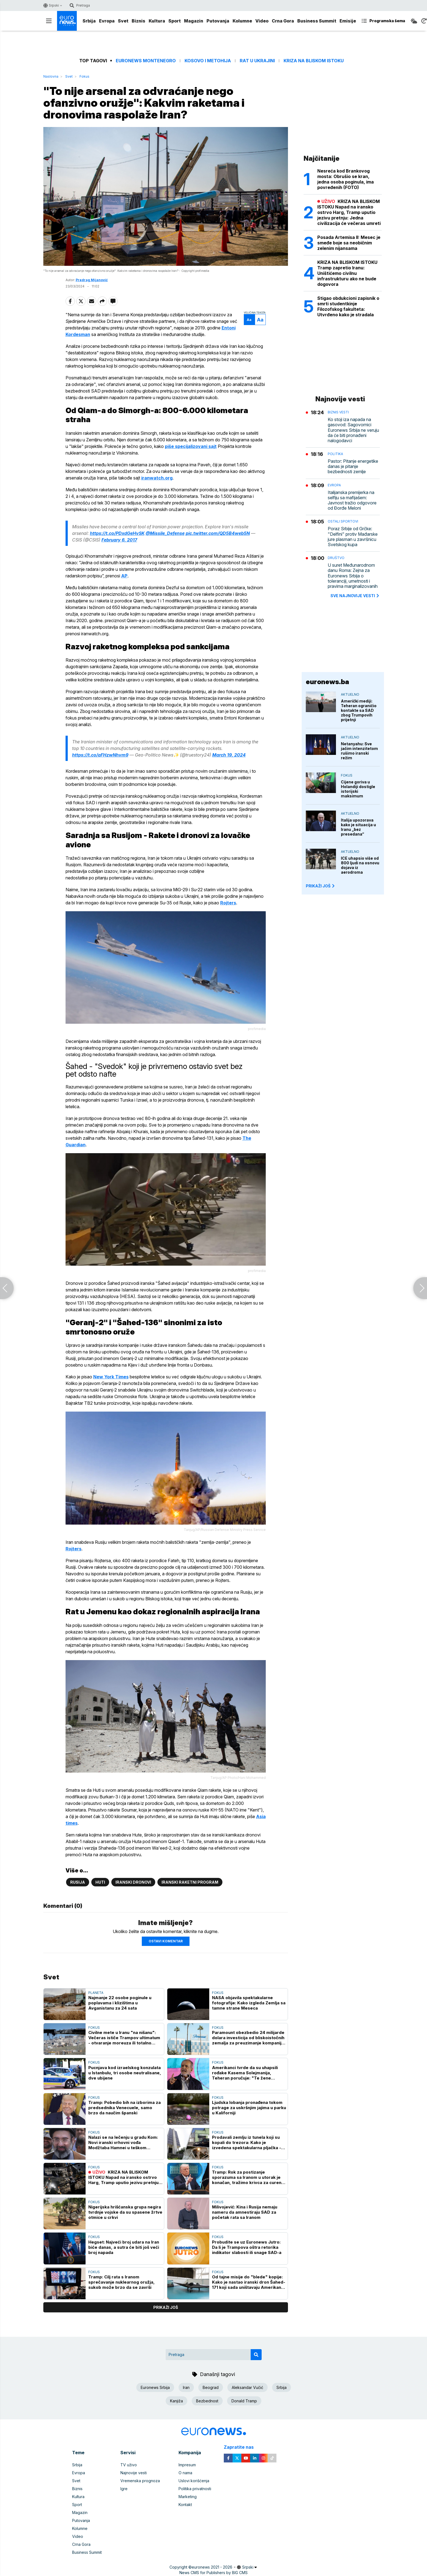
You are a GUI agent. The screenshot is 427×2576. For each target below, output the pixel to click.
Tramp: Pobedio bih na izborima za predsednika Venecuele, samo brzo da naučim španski (124, 2107)
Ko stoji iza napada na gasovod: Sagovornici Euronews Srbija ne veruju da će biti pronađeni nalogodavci (353, 430)
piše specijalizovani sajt (191, 446)
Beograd (211, 2387)
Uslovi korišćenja (194, 2480)
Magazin (193, 21)
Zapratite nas (242, 2447)
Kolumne (242, 21)
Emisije (348, 21)
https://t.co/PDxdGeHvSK (117, 533)
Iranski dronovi (133, 1882)
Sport (174, 21)
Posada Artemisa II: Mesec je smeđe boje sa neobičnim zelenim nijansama (348, 243)
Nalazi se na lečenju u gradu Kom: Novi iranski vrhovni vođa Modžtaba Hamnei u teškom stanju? (123, 2142)
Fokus (84, 76)
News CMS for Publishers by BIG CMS (213, 2572)
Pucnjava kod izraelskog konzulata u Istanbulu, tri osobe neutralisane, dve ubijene (124, 2073)
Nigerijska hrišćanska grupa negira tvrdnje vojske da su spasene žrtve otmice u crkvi (125, 2212)
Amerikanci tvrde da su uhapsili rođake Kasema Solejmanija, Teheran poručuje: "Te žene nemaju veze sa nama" (245, 2073)
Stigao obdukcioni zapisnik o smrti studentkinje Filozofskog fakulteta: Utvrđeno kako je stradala (348, 306)
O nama (185, 2472)
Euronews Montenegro (146, 60)
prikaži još (165, 2307)
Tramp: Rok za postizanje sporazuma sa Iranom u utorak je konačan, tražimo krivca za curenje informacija (248, 2177)
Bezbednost (207, 2401)
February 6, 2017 (119, 540)
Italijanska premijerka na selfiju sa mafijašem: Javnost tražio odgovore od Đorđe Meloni (352, 500)
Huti (100, 1882)
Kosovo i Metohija (208, 60)
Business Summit (316, 21)
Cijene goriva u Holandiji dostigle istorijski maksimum (358, 789)
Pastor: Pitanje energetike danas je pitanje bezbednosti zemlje (353, 466)
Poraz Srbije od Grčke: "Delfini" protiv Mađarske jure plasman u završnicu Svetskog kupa (353, 536)
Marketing (188, 2496)
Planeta (95, 1993)
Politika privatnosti (195, 2488)
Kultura (157, 21)
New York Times (111, 1376)
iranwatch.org (157, 478)
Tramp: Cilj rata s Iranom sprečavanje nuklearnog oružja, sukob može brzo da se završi (121, 2282)
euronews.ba (327, 682)
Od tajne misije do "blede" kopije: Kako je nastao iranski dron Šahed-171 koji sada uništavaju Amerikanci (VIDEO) (248, 2282)
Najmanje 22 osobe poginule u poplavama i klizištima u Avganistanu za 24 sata (119, 2003)
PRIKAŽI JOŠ (320, 886)
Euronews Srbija (155, 2387)
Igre (124, 2488)
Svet (123, 21)
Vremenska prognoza (140, 2480)
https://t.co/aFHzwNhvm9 (100, 755)
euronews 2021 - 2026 (212, 2567)
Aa (249, 320)
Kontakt (185, 2504)
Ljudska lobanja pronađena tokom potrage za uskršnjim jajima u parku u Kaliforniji (249, 2107)
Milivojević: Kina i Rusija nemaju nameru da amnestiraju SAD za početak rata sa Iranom (244, 2212)
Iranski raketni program (190, 1882)
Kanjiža (176, 2401)
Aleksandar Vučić (247, 2387)
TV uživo (128, 2464)
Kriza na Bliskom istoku (314, 60)
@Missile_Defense (165, 533)
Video (261, 21)
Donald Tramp (244, 2401)
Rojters (228, 902)
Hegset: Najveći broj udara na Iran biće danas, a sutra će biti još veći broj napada (123, 2247)
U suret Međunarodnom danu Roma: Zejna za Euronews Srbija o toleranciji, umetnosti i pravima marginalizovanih (353, 576)
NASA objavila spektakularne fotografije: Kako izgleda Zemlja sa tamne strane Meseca (248, 2003)
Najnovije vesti (133, 2472)
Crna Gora (283, 21)
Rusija (77, 1882)
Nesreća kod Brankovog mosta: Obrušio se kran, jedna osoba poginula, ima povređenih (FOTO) (345, 179)
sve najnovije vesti (355, 595)
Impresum (187, 2464)
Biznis (138, 21)
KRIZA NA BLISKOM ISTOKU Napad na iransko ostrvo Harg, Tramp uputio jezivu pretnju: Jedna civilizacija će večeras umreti (124, 2177)
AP (124, 576)
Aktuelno (350, 694)
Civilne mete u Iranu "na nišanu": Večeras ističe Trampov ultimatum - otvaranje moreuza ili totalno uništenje (124, 2037)
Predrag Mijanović (92, 280)
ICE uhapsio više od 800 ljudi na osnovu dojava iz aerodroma (360, 865)
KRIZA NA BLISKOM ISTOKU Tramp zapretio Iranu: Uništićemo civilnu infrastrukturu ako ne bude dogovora (347, 273)
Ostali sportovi (343, 521)
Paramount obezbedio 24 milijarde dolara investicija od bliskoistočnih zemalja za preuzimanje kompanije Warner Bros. (248, 2037)
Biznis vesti (338, 412)
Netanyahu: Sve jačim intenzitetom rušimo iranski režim (359, 750)
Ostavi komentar (166, 1941)
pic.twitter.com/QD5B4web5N (218, 533)
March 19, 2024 (229, 755)
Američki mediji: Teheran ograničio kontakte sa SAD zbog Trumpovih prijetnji (359, 710)
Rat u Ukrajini (257, 60)
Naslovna (50, 76)
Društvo (336, 558)
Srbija (89, 21)
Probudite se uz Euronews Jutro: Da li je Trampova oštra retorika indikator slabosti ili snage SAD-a (246, 2247)
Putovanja (218, 21)
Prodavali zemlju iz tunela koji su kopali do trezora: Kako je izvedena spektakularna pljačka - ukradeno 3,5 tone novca (246, 2142)
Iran (186, 2387)
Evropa (107, 21)
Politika (335, 454)
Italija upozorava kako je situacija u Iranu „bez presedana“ (358, 827)
